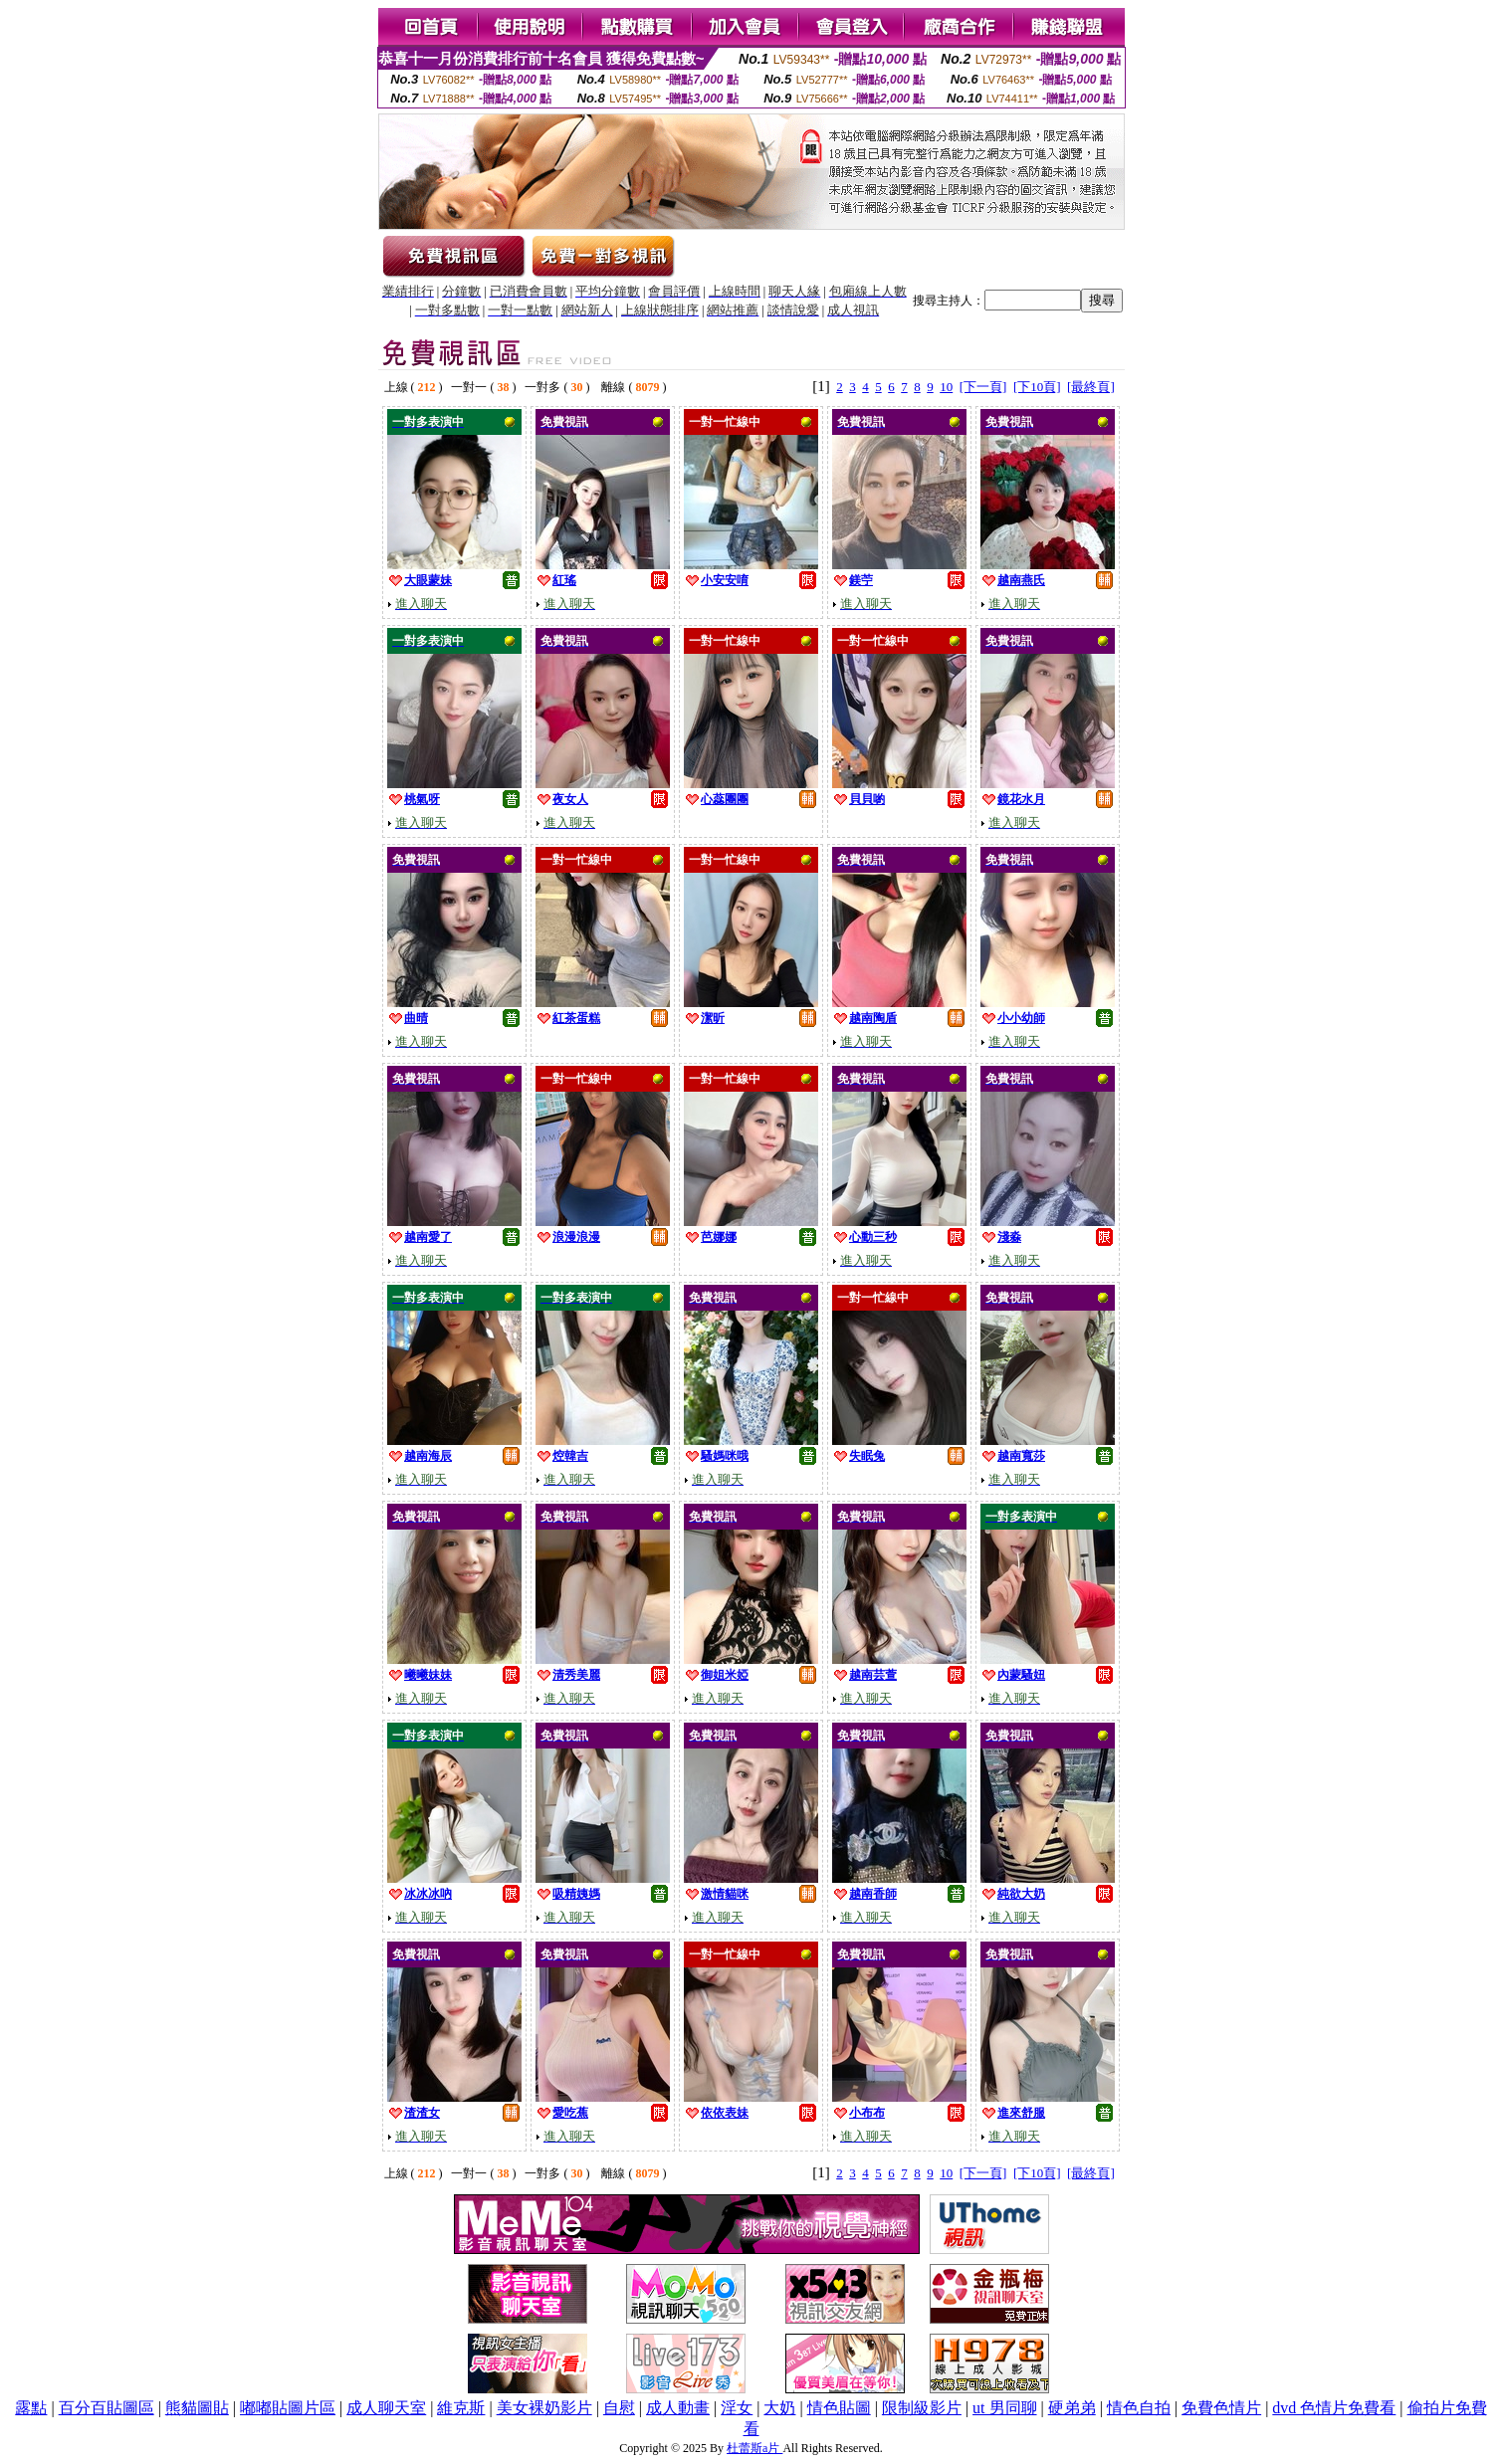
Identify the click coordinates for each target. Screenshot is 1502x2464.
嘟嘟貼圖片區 (287, 2407)
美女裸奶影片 (544, 2407)
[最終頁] (1091, 386)
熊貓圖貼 (197, 2407)
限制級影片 (922, 2407)
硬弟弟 (1072, 2407)
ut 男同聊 (1004, 2407)
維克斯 (461, 2407)
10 (946, 386)
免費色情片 (1221, 2407)
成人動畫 (678, 2407)
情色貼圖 (839, 2407)
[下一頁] (983, 386)
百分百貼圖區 (106, 2407)
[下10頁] (1037, 386)
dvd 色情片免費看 (1333, 2407)
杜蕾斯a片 (754, 2448)
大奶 (779, 2407)
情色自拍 (1139, 2407)
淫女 (736, 2407)
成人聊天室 (386, 2407)
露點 (31, 2407)
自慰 (619, 2407)
